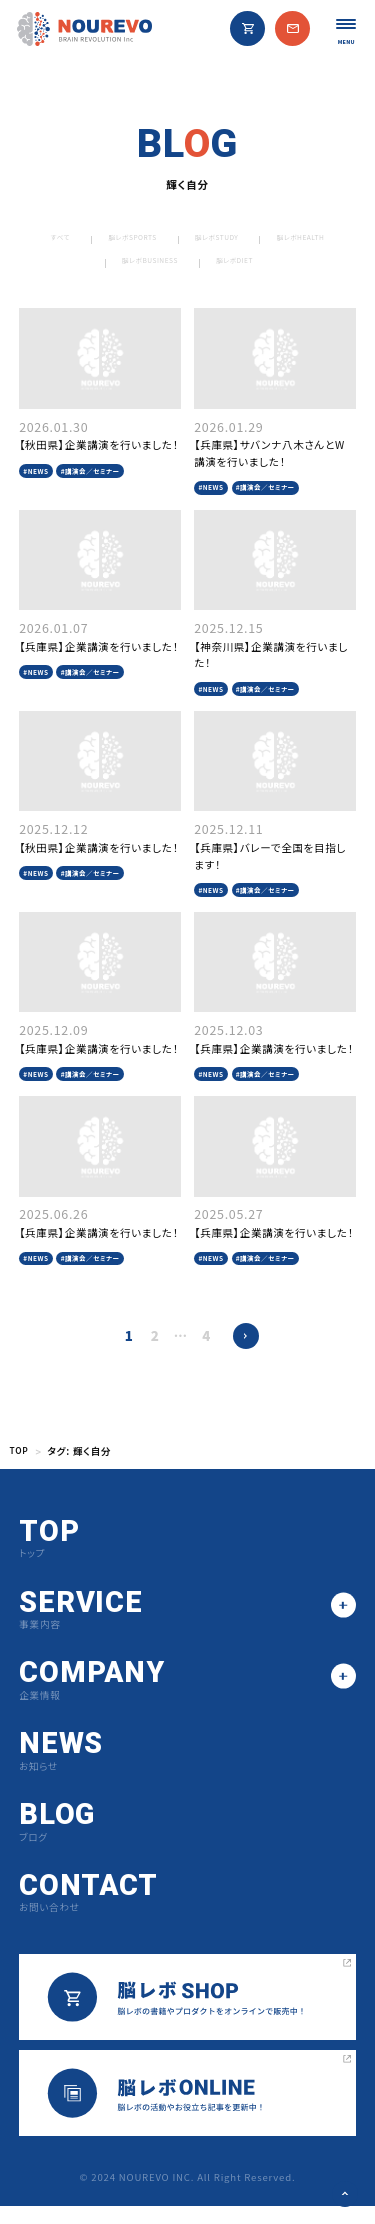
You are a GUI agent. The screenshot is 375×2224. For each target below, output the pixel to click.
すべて (76, 239)
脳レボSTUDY (279, 239)
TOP (21, 1470)
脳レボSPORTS (168, 239)
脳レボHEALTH (76, 265)
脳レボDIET (308, 265)
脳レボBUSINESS (196, 265)
